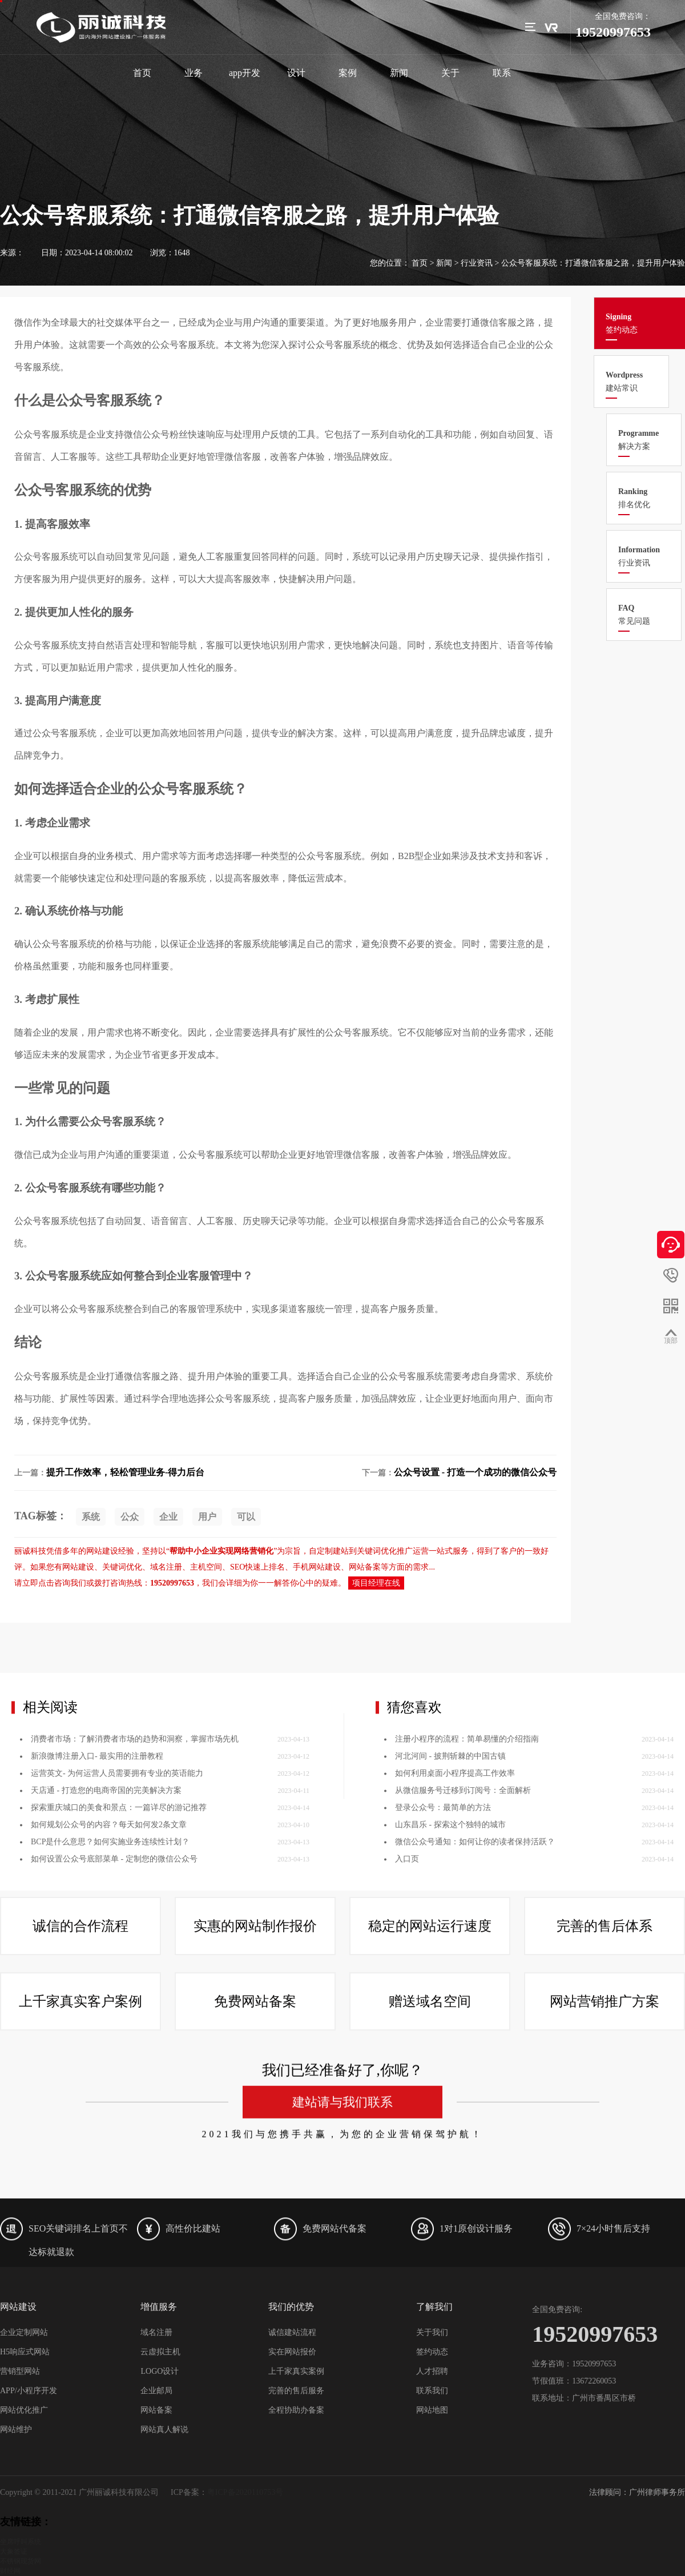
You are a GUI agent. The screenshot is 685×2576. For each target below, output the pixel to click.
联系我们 (432, 2390)
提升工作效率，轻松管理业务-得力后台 (125, 1472)
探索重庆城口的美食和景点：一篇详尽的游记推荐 (119, 1985)
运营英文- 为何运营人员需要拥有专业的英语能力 (117, 1951)
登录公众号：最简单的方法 (443, 1985)
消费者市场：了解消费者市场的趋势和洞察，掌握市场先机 (135, 1916)
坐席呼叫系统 (20, 2542)
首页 (142, 73)
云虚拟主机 (160, 2352)
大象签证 (13, 2551)
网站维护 (16, 2429)
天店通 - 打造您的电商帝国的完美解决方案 (106, 1968)
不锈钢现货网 (20, 2561)
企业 (168, 1517)
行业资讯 (477, 263)
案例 (348, 73)
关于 (450, 73)
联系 (502, 73)
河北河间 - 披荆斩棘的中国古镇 (450, 1933)
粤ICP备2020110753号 (245, 2492)
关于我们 (432, 2332)
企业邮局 (156, 2390)
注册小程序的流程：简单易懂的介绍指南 (467, 1916)
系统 (91, 1517)
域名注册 (156, 2332)
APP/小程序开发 (28, 2390)
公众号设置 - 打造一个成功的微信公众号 (475, 1472)
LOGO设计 (159, 2371)
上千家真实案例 (296, 2371)
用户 (207, 1517)
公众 (129, 1517)
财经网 (10, 2571)
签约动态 (432, 2352)
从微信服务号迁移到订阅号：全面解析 (463, 1968)
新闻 (399, 73)
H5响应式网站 (25, 2352)
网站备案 (156, 2410)
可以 (246, 1517)
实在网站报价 (292, 2352)
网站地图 (432, 2410)
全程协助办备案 (296, 2410)
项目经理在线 (376, 1583)
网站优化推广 (24, 2410)
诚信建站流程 (292, 2332)
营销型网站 (20, 2371)
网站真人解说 (164, 2429)
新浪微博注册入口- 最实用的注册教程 (97, 1933)
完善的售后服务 (296, 2390)
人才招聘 (432, 2371)
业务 (193, 73)
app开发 (244, 73)
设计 (296, 73)
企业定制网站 (24, 2332)
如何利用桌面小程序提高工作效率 (455, 1951)
